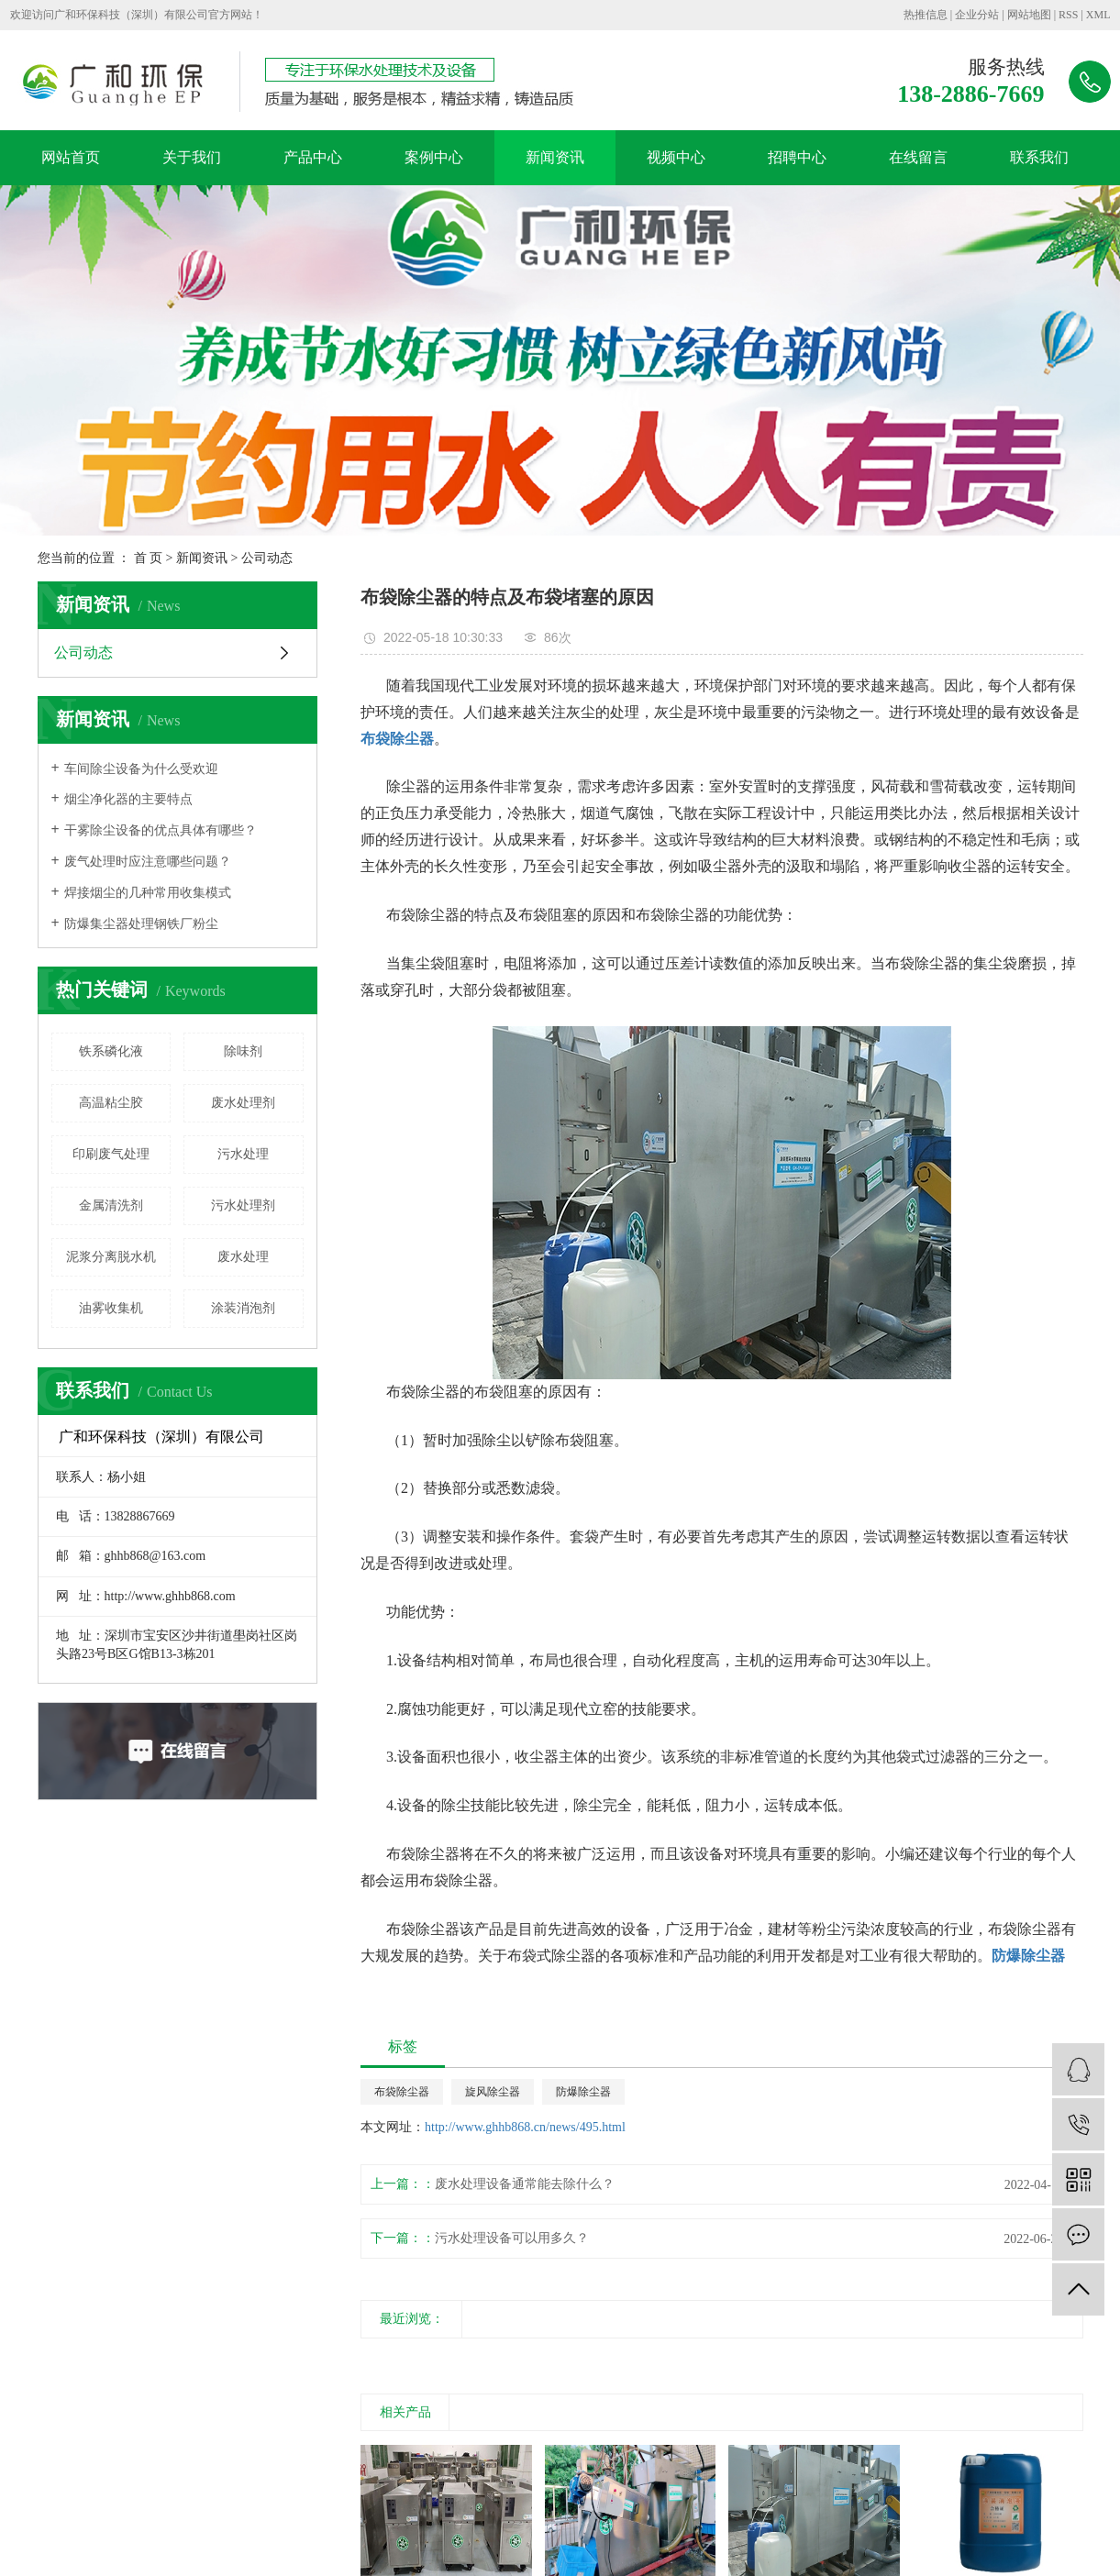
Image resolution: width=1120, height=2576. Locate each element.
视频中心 (676, 157)
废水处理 (243, 1257)
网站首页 (70, 157)
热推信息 (926, 14)
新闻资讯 (555, 157)
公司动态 (267, 558)
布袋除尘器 (401, 2091)
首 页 (148, 558)
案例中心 (434, 157)
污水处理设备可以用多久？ (512, 2238)
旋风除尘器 (492, 2091)
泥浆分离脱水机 (111, 1257)
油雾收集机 (111, 1308)
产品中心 (312, 157)
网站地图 (1029, 14)
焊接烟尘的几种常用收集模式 (147, 893)
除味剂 (243, 1051)
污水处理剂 (243, 1205)
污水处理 (243, 1154)
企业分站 (977, 14)
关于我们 (191, 157)
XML (1098, 14)
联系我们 (1039, 157)
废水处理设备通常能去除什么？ (525, 2184)
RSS (1068, 14)
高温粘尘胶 (111, 1103)
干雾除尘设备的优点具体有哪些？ (160, 830)
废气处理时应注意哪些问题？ (147, 861)
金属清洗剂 (111, 1205)
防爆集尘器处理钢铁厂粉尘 (141, 924)
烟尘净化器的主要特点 (128, 799)
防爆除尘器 (583, 2091)
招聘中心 (797, 157)
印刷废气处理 (111, 1154)
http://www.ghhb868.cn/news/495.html (525, 2127)
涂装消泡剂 (243, 1308)
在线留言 (918, 157)
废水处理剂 (243, 1103)
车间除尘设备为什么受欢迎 (141, 769)
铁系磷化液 (111, 1051)
